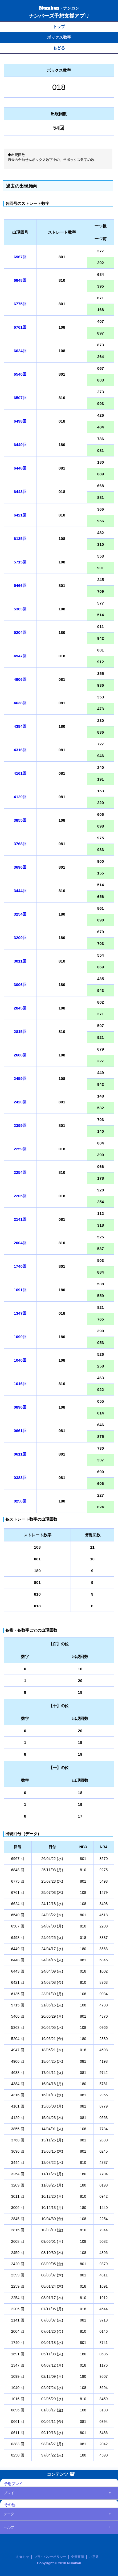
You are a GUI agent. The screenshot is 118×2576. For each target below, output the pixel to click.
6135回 (20, 538)
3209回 (20, 937)
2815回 (20, 1031)
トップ (59, 26)
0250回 (20, 1501)
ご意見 (94, 2557)
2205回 (20, 1196)
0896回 (20, 1407)
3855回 (20, 820)
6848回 (20, 280)
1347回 (20, 1313)
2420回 (20, 1102)
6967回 (20, 257)
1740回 (20, 1266)
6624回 (20, 350)
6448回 (20, 468)
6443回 (20, 491)
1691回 (20, 1289)
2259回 (20, 1149)
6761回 (20, 327)
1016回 (20, 1383)
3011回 (20, 961)
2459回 (20, 1078)
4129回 (20, 796)
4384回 (20, 726)
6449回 (20, 444)
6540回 (20, 374)
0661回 (20, 1430)
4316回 (20, 750)
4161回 (20, 773)
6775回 (20, 303)
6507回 (20, 397)
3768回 (20, 843)
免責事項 (77, 2557)
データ (9, 2514)
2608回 (20, 1055)
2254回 (20, 1172)
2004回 (20, 1243)
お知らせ (22, 2557)
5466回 (20, 585)
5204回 (20, 632)
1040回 (20, 1360)
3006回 (20, 984)
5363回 (20, 609)
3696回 (20, 867)
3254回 (20, 914)
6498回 (20, 421)
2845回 (20, 1008)
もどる (59, 48)
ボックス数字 (59, 37)
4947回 (20, 656)
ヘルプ (9, 2527)
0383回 (20, 1477)
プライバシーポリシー (50, 2557)
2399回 (20, 1125)
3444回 (20, 890)
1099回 (20, 1336)
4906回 (20, 679)
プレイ (9, 2493)
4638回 (20, 703)
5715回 (20, 562)
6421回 (20, 515)
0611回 (20, 1454)
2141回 (20, 1219)
